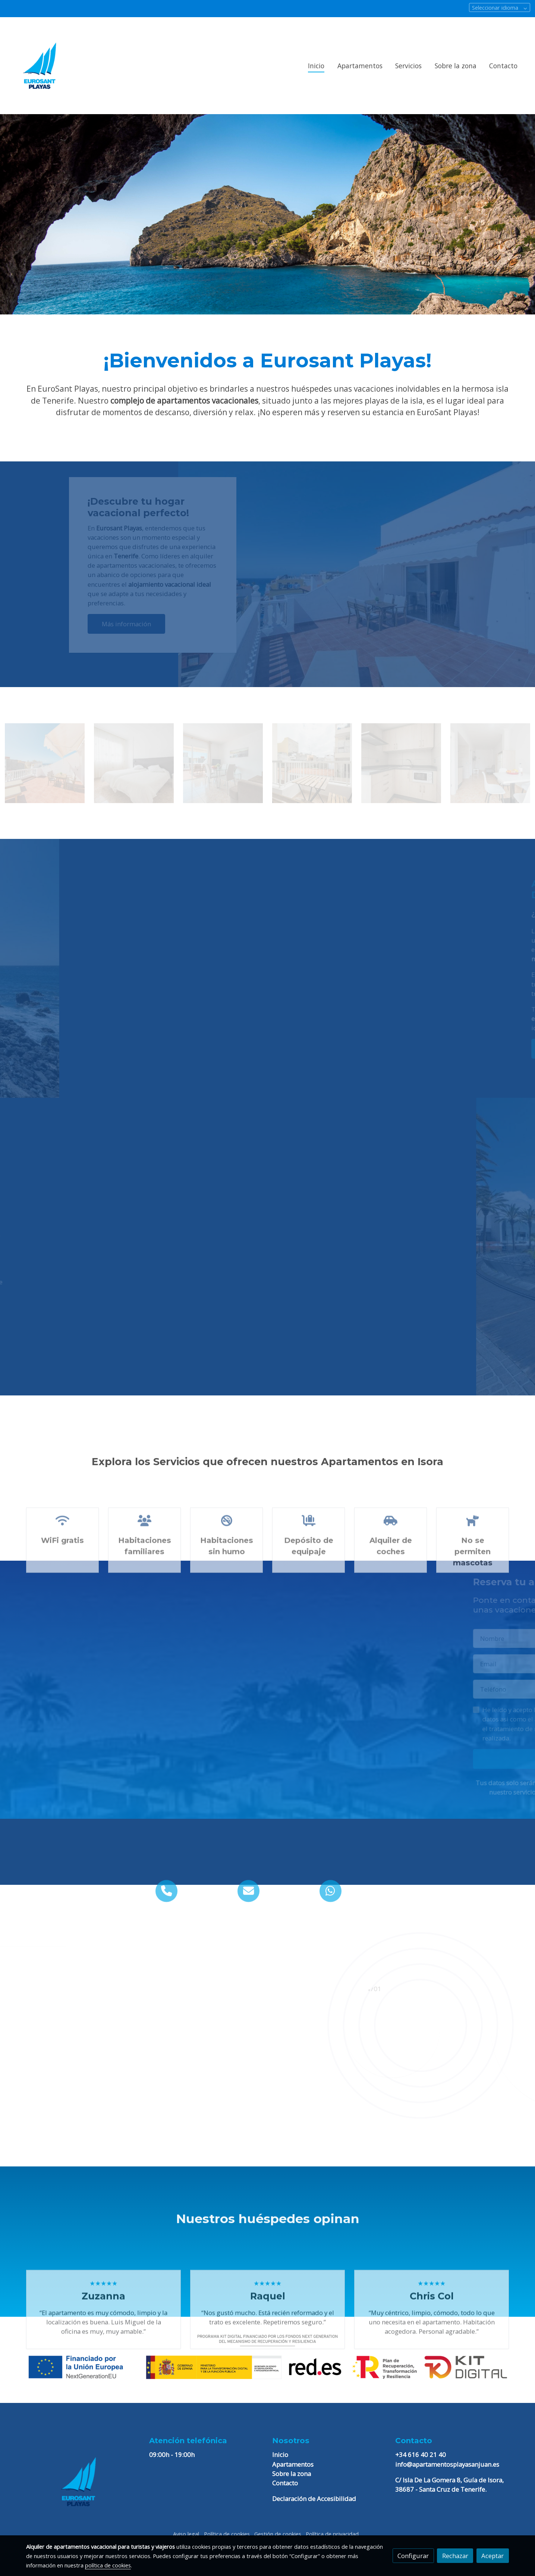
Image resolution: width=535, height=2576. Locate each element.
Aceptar (492, 2555)
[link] (39, 65)
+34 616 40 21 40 (420, 2454)
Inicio (280, 2454)
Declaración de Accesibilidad (314, 2498)
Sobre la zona (291, 2473)
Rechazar (455, 2555)
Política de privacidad (332, 2534)
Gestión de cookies (277, 2534)
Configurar (413, 2555)
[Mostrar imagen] (267, 2356)
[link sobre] (82, 2481)
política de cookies (108, 2565)
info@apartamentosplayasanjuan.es (447, 2464)
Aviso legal (186, 2534)
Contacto (285, 2483)
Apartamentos (293, 2464)
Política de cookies (227, 2534)
